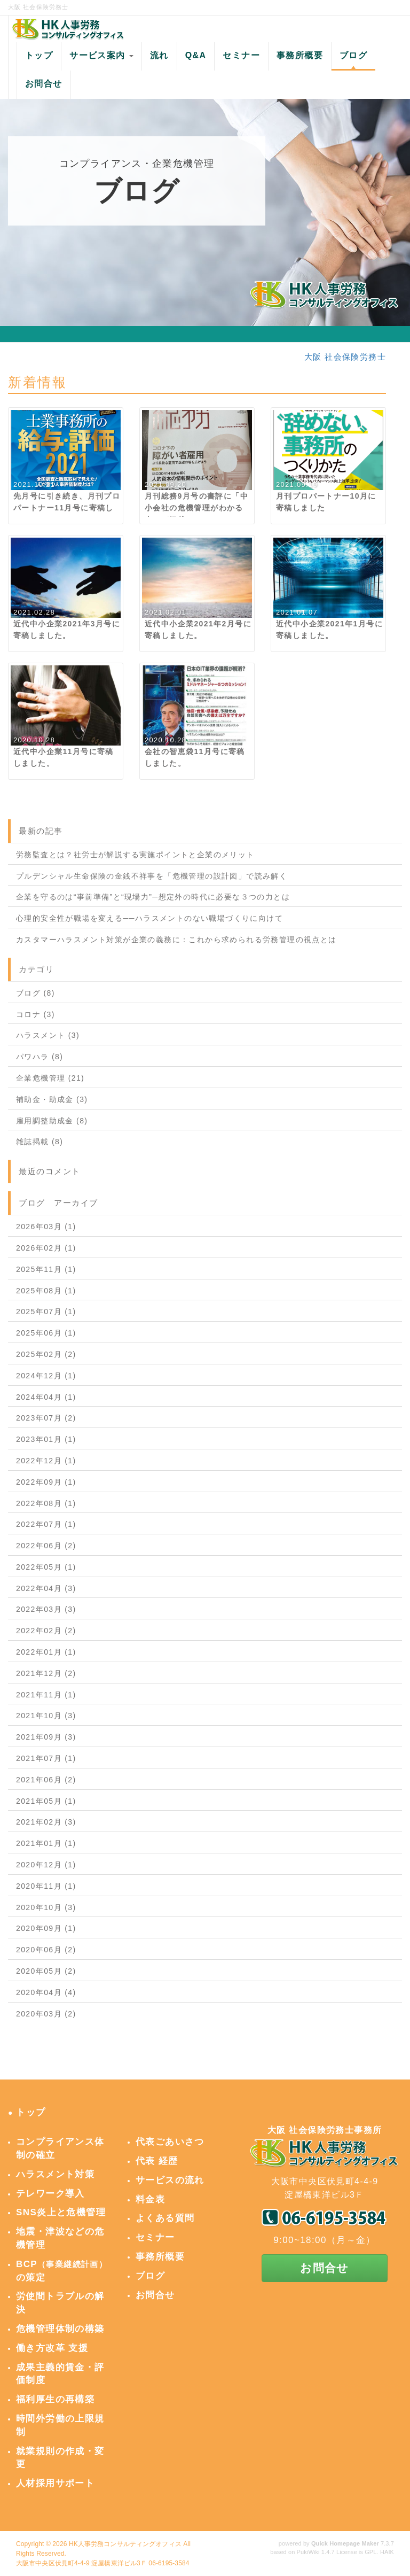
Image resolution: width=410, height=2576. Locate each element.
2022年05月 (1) (46, 1567)
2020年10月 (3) (46, 1907)
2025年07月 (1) (46, 1311)
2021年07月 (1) (46, 1758)
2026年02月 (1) (46, 1248)
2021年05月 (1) (46, 1801)
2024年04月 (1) (46, 1397)
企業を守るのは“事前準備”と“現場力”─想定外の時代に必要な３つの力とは (153, 897)
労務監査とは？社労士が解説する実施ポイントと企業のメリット (135, 854)
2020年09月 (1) (46, 1928)
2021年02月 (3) (46, 1822)
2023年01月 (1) (46, 1439)
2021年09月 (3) (46, 1737)
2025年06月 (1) (46, 1333)
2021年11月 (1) (46, 1694)
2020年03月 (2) (46, 2013)
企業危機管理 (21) (50, 1078)
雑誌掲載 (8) (39, 1141)
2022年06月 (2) (46, 1545)
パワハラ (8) (39, 1056)
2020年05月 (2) (46, 1971)
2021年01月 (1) (46, 1843)
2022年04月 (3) (46, 1588)
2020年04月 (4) (46, 1992)
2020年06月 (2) (46, 1949)
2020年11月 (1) (46, 1886)
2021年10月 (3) (46, 1715)
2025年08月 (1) (46, 1290)
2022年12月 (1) (46, 1460)
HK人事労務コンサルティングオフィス (125, 2544)
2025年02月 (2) (46, 1354)
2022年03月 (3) (46, 1609)
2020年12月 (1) (46, 1864)
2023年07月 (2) (46, 1418)
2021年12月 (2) (46, 1673)
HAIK (387, 2552)
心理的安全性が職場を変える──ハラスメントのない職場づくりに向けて (149, 918)
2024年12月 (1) (46, 1375)
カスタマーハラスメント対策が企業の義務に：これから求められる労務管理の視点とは (176, 939)
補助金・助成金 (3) (52, 1099)
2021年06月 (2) (46, 1779)
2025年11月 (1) (46, 1269)
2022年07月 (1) (46, 1524)
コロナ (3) (35, 1014)
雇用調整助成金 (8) (52, 1120)
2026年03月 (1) (46, 1226)
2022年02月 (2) (46, 1630)
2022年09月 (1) (46, 1482)
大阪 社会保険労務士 (345, 356)
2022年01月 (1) (46, 1652)
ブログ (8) (35, 993)
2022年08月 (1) (46, 1503)
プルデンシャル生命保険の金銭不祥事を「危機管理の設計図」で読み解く (151, 876)
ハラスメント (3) (48, 1035)
